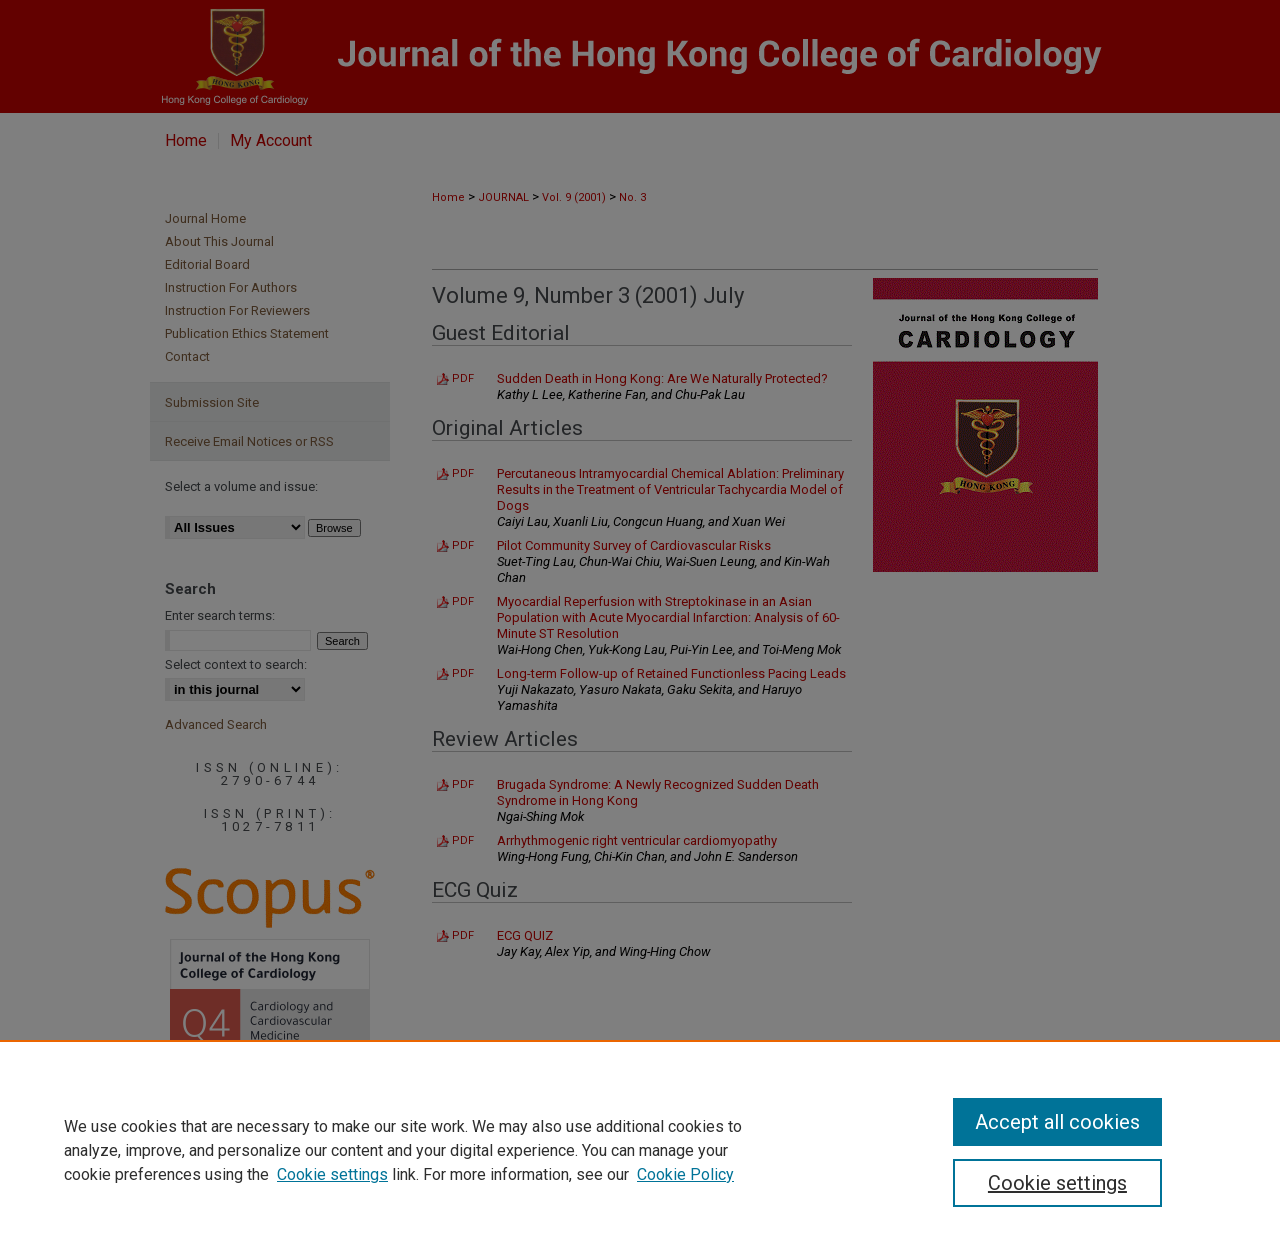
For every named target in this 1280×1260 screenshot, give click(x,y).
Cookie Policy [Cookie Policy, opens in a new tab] (685, 1174)
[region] (640, 1150)
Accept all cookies (1057, 1122)
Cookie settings (332, 1174)
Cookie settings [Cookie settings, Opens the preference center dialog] (1057, 1183)
